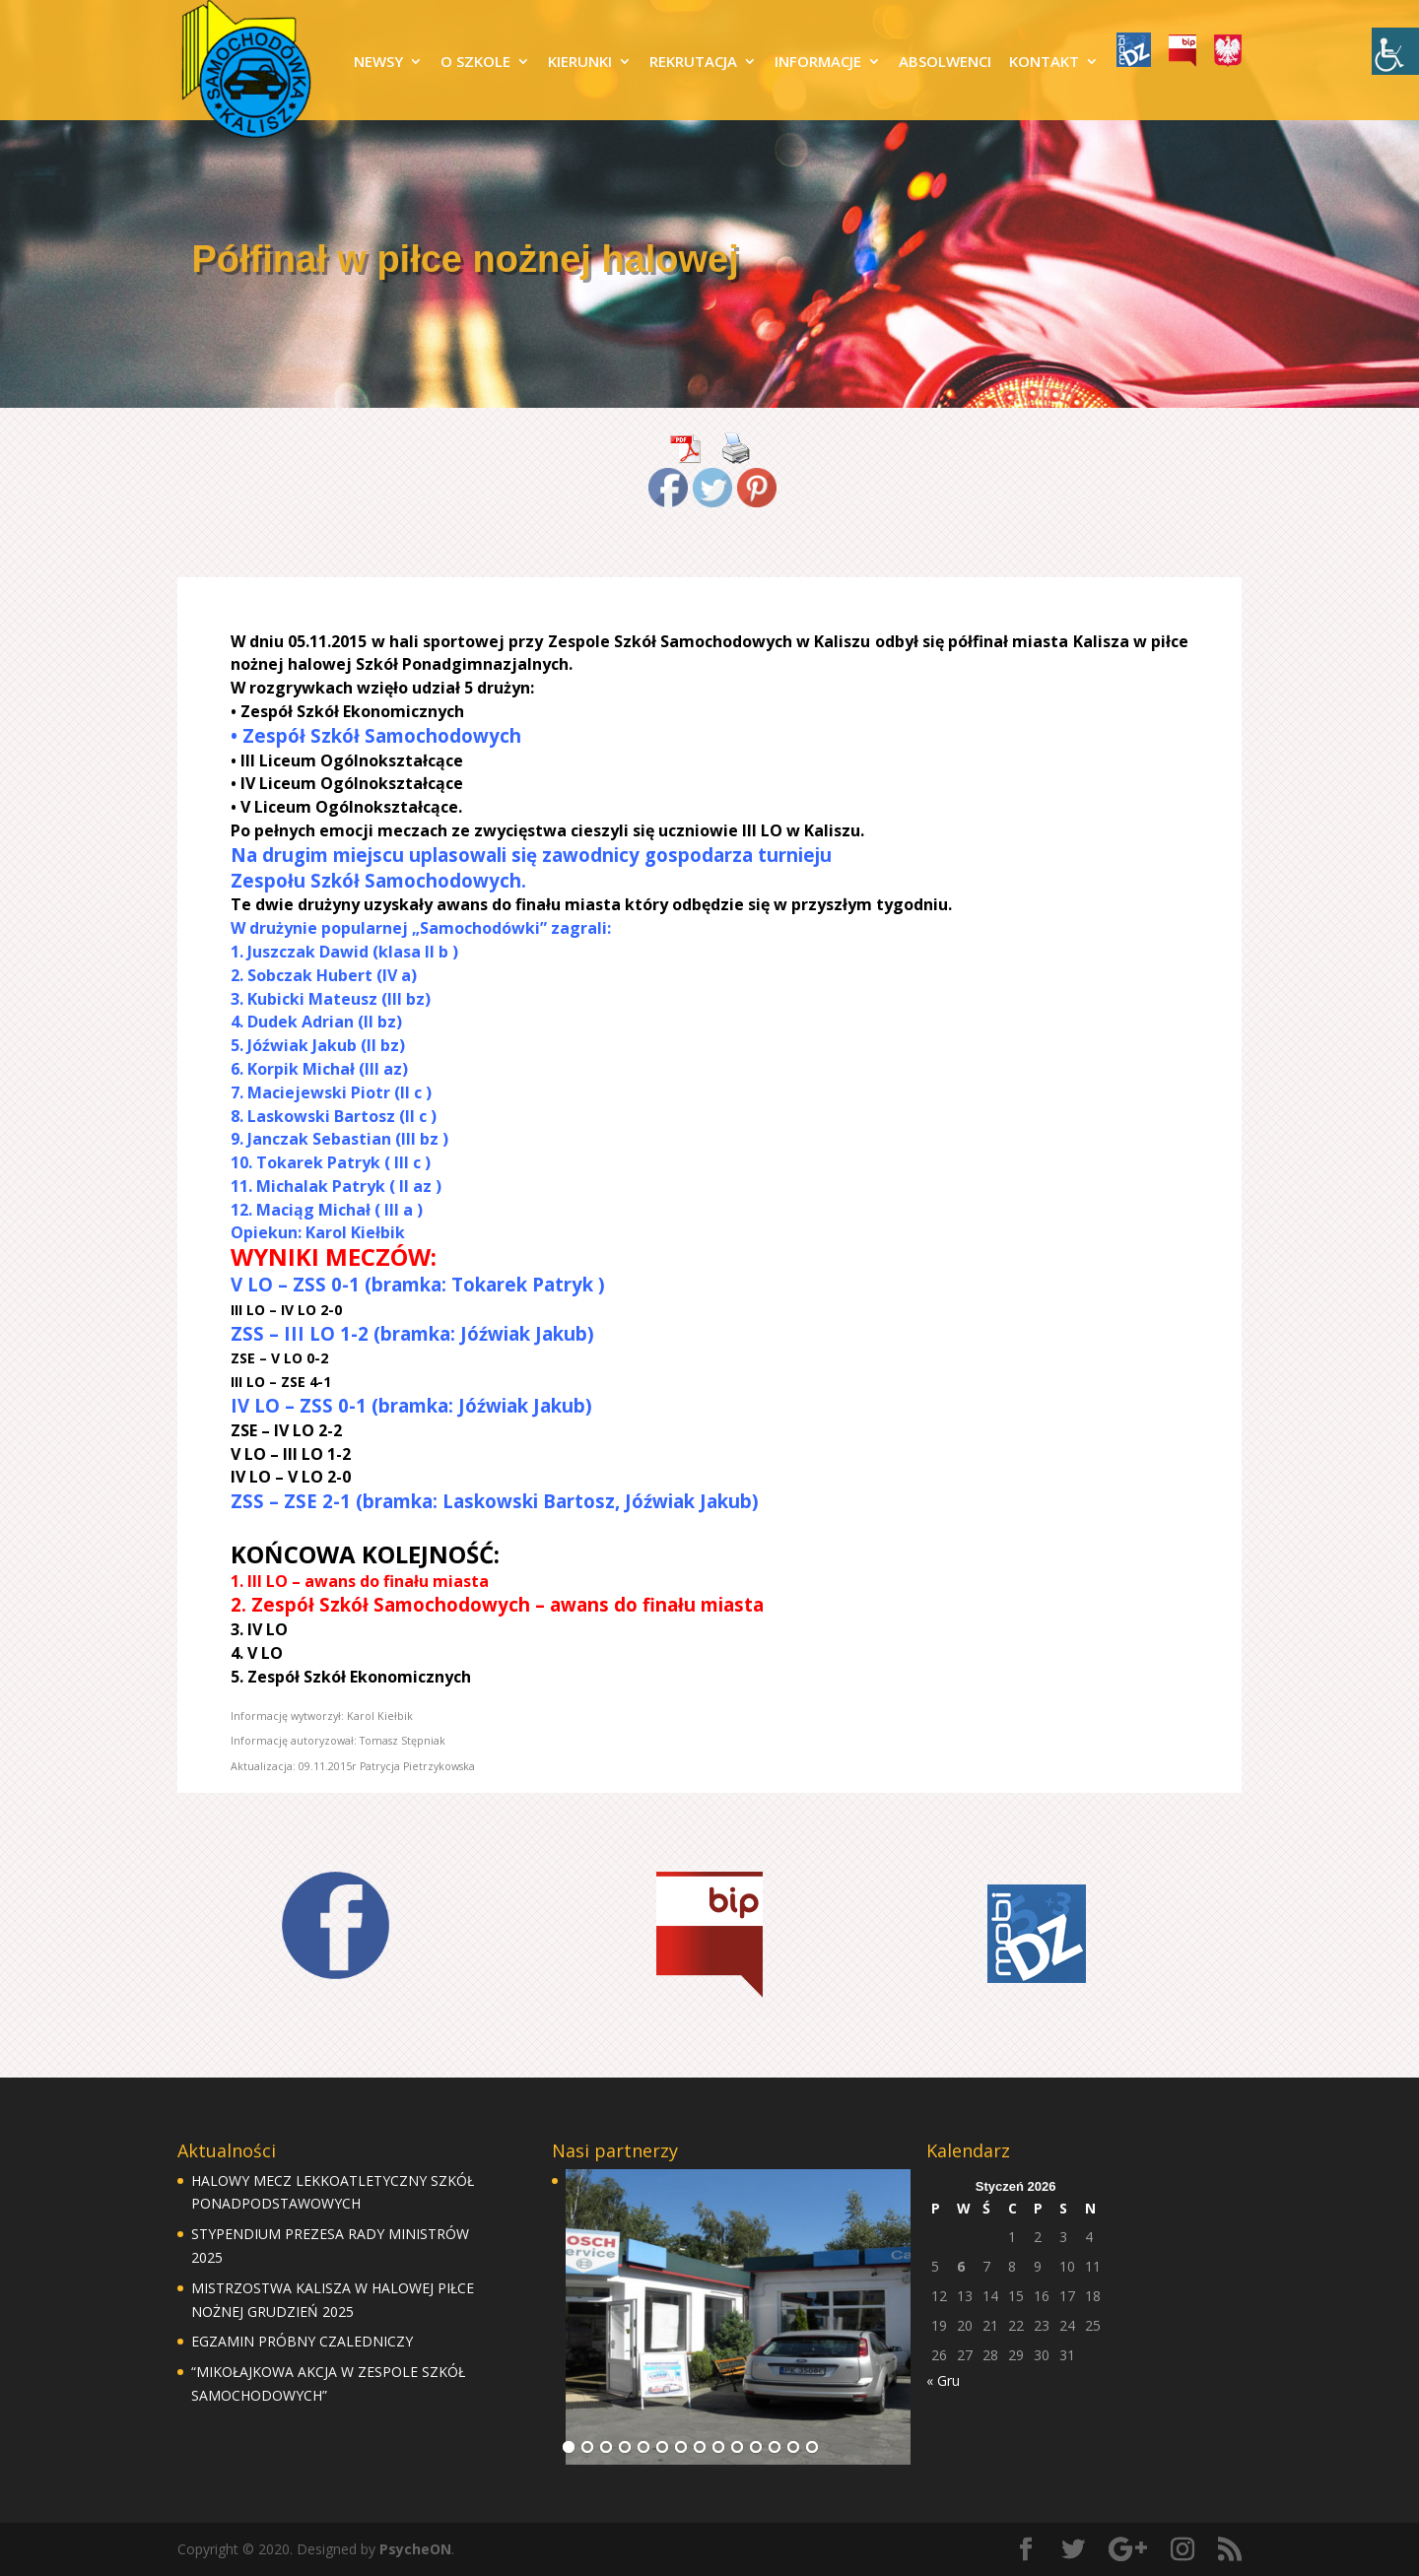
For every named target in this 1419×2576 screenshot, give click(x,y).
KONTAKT (1044, 62)
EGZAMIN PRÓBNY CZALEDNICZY (302, 2341)
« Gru (943, 2380)
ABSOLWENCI (945, 62)
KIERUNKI (580, 62)
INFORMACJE (818, 62)
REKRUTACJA (693, 62)
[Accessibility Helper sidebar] (1395, 51)
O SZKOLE (475, 62)
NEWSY (378, 62)
